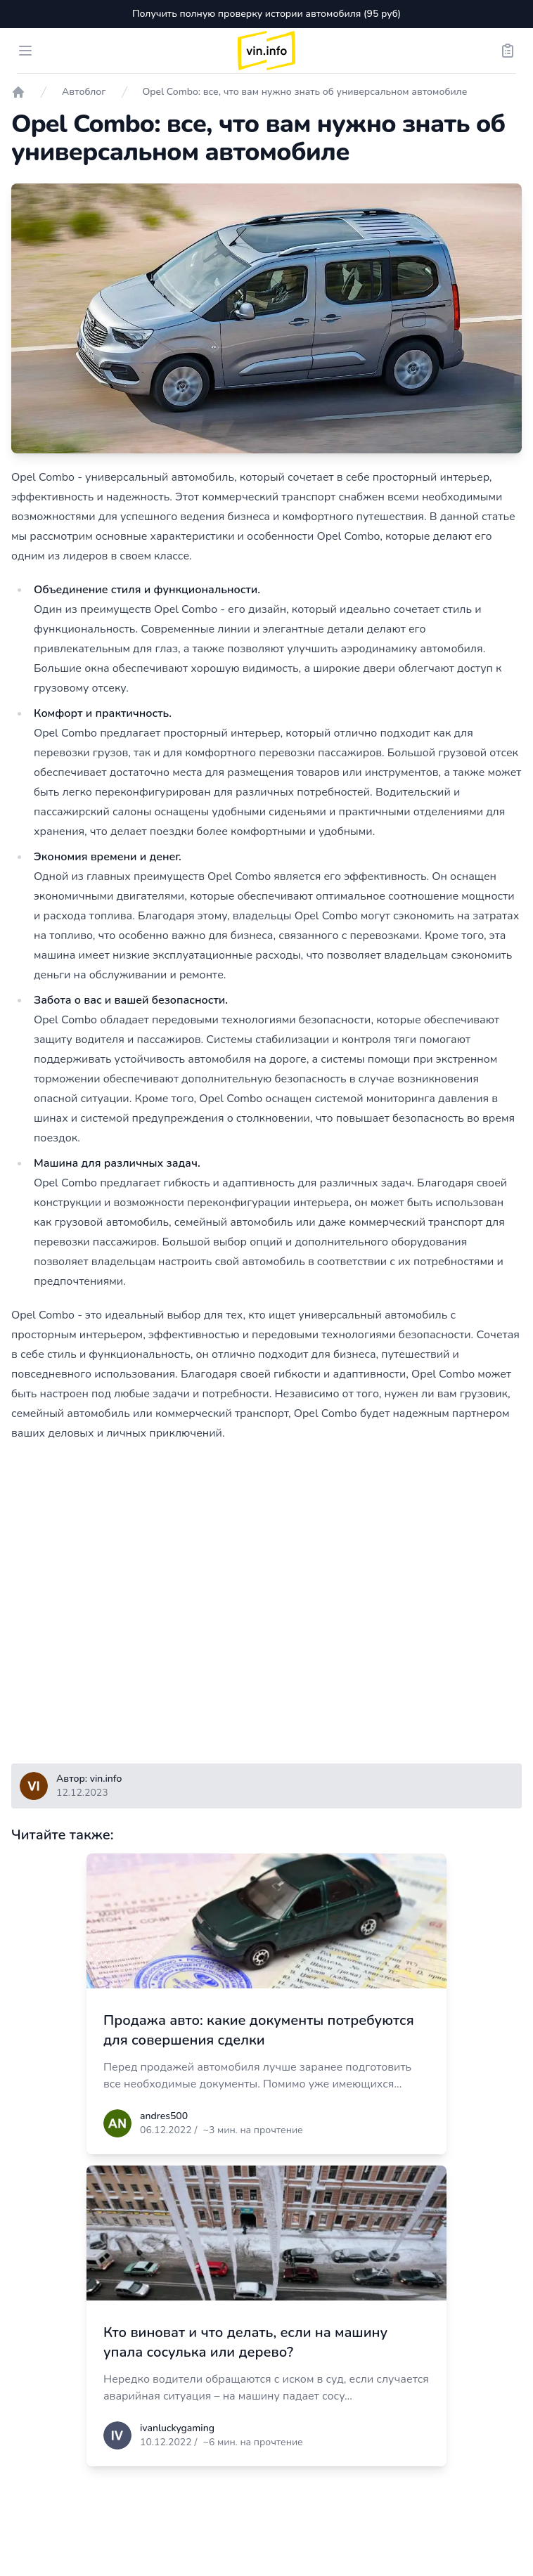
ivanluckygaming (177, 2428)
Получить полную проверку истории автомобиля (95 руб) (266, 13)
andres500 (164, 2116)
